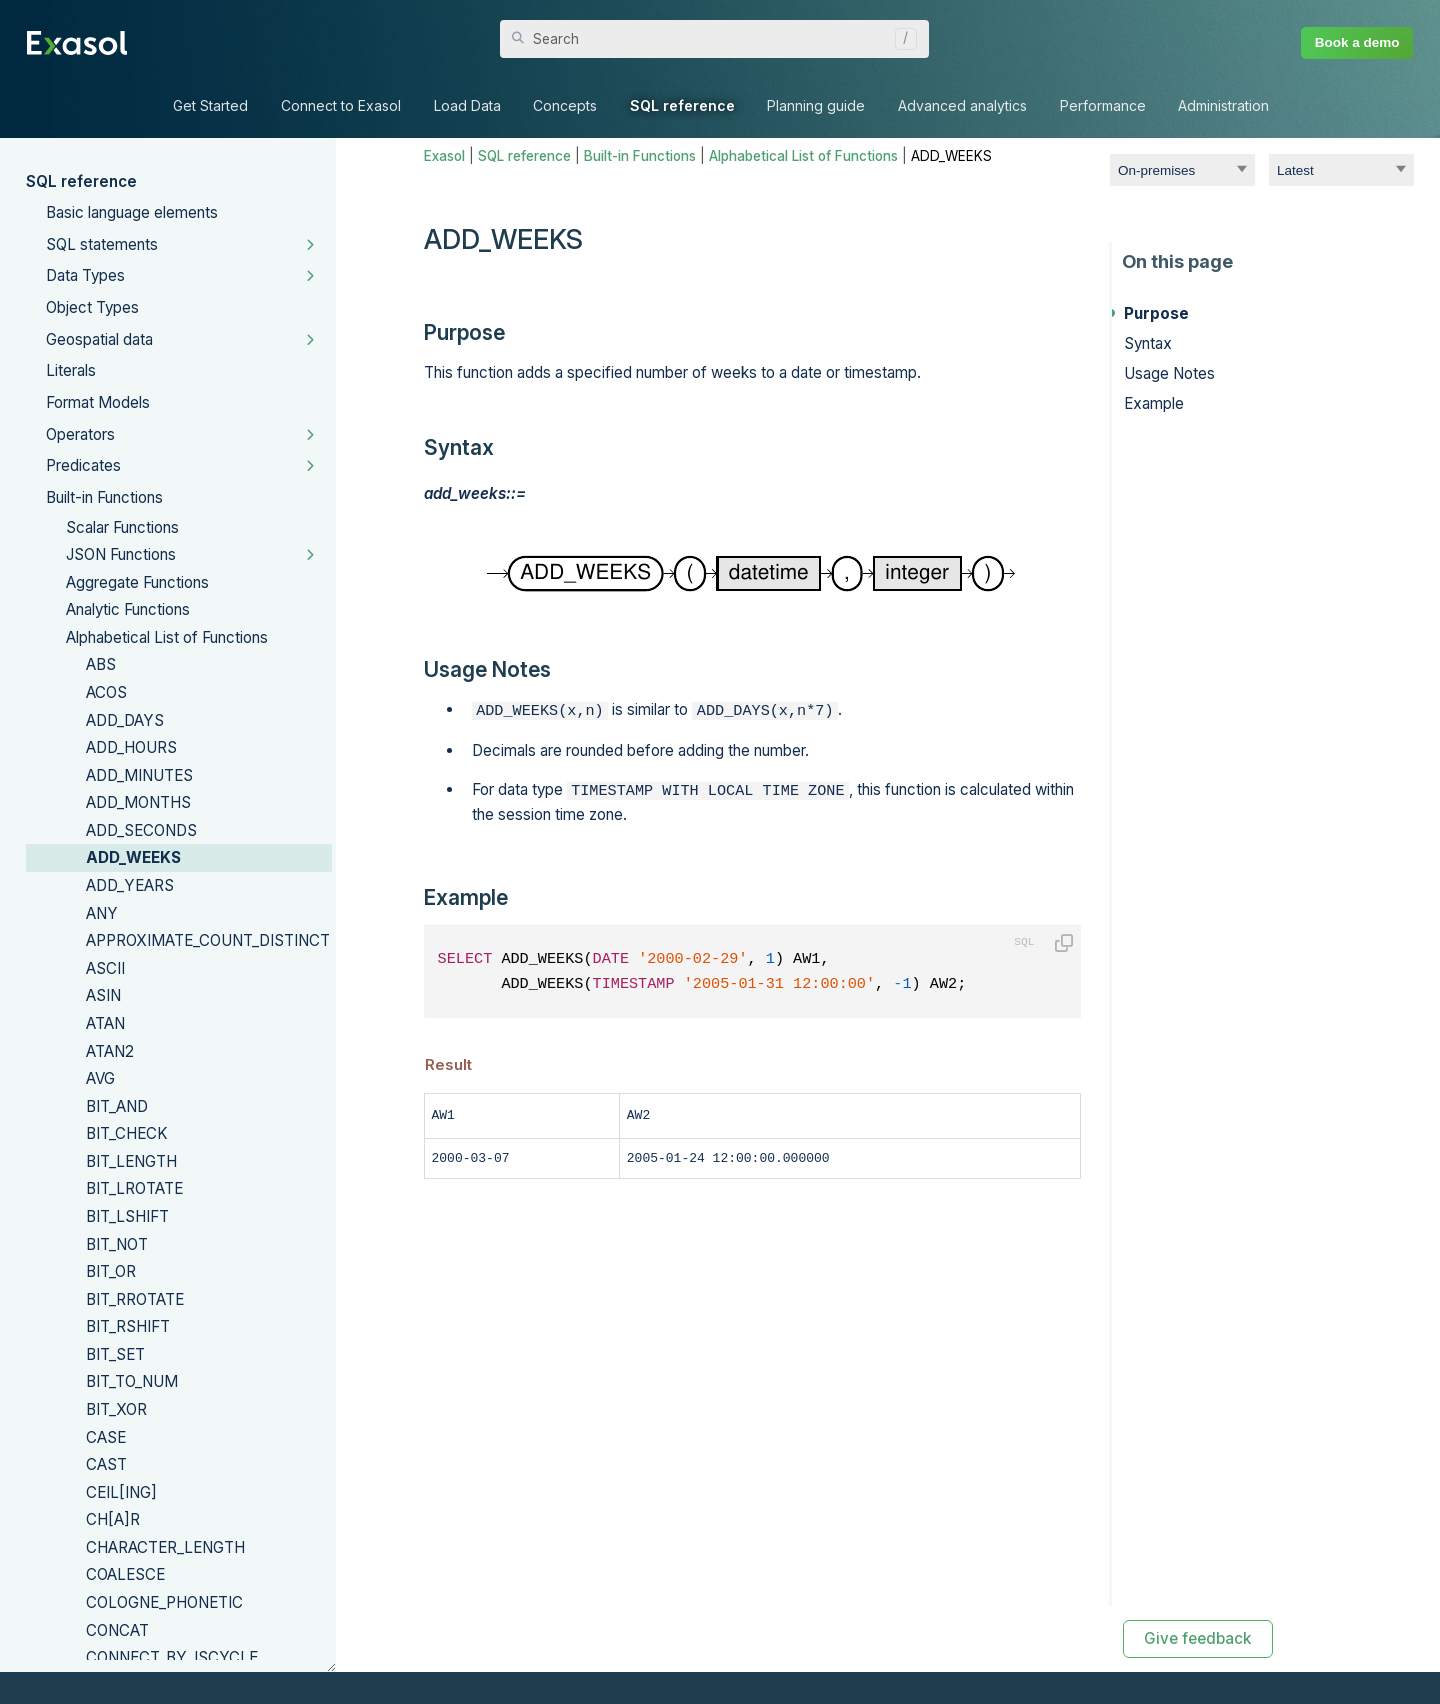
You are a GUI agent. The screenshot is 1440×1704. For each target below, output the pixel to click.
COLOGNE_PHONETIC (164, 1602)
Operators (80, 434)
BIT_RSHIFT (128, 1326)
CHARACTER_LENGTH (165, 1547)
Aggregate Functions (137, 582)
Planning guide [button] (816, 105)
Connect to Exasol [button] (341, 105)
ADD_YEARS (130, 885)
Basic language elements (132, 212)
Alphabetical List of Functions (167, 637)
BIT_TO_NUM (132, 1381)
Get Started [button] (210, 105)
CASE (106, 1437)
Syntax (1148, 343)
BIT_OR (111, 1271)
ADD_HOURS (131, 747)
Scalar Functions (122, 527)
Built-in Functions (104, 497)
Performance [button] (1103, 105)
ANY (102, 913)
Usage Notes (1169, 373)
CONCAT (117, 1630)
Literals (71, 370)
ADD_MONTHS (138, 802)
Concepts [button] (565, 105)
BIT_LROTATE (134, 1188)
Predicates (83, 465)
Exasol (444, 156)
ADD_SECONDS (141, 830)
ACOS (106, 692)
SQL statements (102, 244)
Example (1154, 403)
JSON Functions (121, 554)
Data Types (85, 275)
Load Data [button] (467, 105)
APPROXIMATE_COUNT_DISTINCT (208, 940)
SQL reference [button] (682, 105)
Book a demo (1357, 42)
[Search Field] (714, 39)
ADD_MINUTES (139, 775)
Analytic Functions (128, 609)
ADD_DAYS (125, 720)
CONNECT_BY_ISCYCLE (172, 1657)
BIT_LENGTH (131, 1161)
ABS (101, 664)
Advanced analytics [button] (962, 105)
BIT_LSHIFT (127, 1216)
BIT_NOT (117, 1244)
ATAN (105, 1023)
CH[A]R (113, 1519)
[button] (901, 39)
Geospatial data (99, 339)
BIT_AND (117, 1106)
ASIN (103, 995)
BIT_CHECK (127, 1133)
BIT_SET (115, 1354)
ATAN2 (110, 1051)
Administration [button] (1223, 105)
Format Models (98, 402)
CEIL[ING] (121, 1492)
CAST (106, 1464)
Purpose (1156, 313)
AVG (100, 1078)
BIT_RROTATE (135, 1299)
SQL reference (81, 181)
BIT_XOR (116, 1409)
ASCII (105, 968)
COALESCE (125, 1574)
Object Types (92, 307)
